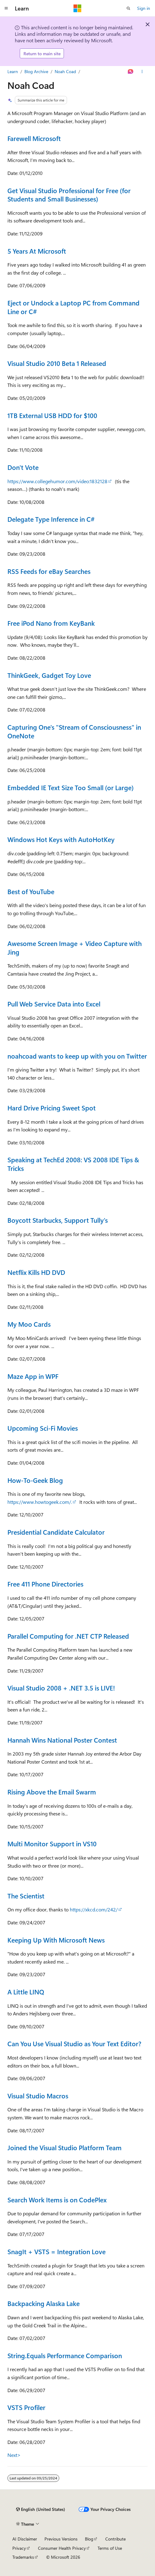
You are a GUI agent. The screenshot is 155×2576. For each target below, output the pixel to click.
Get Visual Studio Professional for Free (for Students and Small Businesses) (69, 194)
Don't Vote (23, 467)
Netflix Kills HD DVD (36, 1272)
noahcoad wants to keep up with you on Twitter (77, 1056)
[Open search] (128, 8)
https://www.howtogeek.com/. (39, 1502)
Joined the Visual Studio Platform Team (64, 2147)
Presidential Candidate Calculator (56, 1532)
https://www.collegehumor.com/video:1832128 (57, 481)
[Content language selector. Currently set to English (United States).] (40, 2509)
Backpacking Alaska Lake (43, 2303)
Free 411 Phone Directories (45, 1583)
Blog (89, 2539)
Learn (12, 71)
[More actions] (142, 72)
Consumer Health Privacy (62, 2548)
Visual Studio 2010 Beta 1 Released (56, 363)
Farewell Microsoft (34, 138)
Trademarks (23, 2557)
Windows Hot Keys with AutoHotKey (61, 839)
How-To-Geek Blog (35, 1480)
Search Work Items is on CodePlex (57, 2199)
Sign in (143, 8)
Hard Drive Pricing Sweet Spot (51, 1107)
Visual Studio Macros (37, 2095)
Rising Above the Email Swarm (51, 1791)
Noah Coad (65, 71)
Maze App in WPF (32, 1376)
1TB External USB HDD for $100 (52, 415)
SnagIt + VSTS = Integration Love (56, 2251)
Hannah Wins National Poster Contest (62, 1740)
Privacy (19, 2548)
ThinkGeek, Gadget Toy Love (49, 675)
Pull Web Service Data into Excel (53, 1003)
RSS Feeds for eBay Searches (48, 571)
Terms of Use (110, 2548)
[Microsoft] (77, 8)
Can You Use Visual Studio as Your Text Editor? (74, 2043)
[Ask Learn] (131, 72)
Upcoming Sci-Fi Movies (42, 1428)
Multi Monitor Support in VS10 (52, 1843)
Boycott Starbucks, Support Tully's (57, 1220)
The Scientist (25, 1895)
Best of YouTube (30, 891)
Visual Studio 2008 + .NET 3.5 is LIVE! (61, 1687)
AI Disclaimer (24, 2539)
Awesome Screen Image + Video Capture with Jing (74, 947)
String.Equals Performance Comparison (64, 2355)
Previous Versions (61, 2539)
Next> (14, 2455)
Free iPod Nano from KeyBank (51, 623)
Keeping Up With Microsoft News (56, 1939)
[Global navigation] (6, 8)
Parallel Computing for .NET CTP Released (68, 1636)
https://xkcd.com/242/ (94, 1909)
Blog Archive (36, 71)
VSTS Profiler (26, 2407)
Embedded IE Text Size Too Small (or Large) (70, 787)
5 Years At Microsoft (36, 251)
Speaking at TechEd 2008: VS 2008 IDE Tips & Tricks (73, 1163)
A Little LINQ (25, 1991)
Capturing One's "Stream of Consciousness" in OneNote (74, 731)
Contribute (115, 2539)
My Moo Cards (29, 1324)
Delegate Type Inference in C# (50, 519)
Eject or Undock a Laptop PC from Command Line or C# (73, 307)
